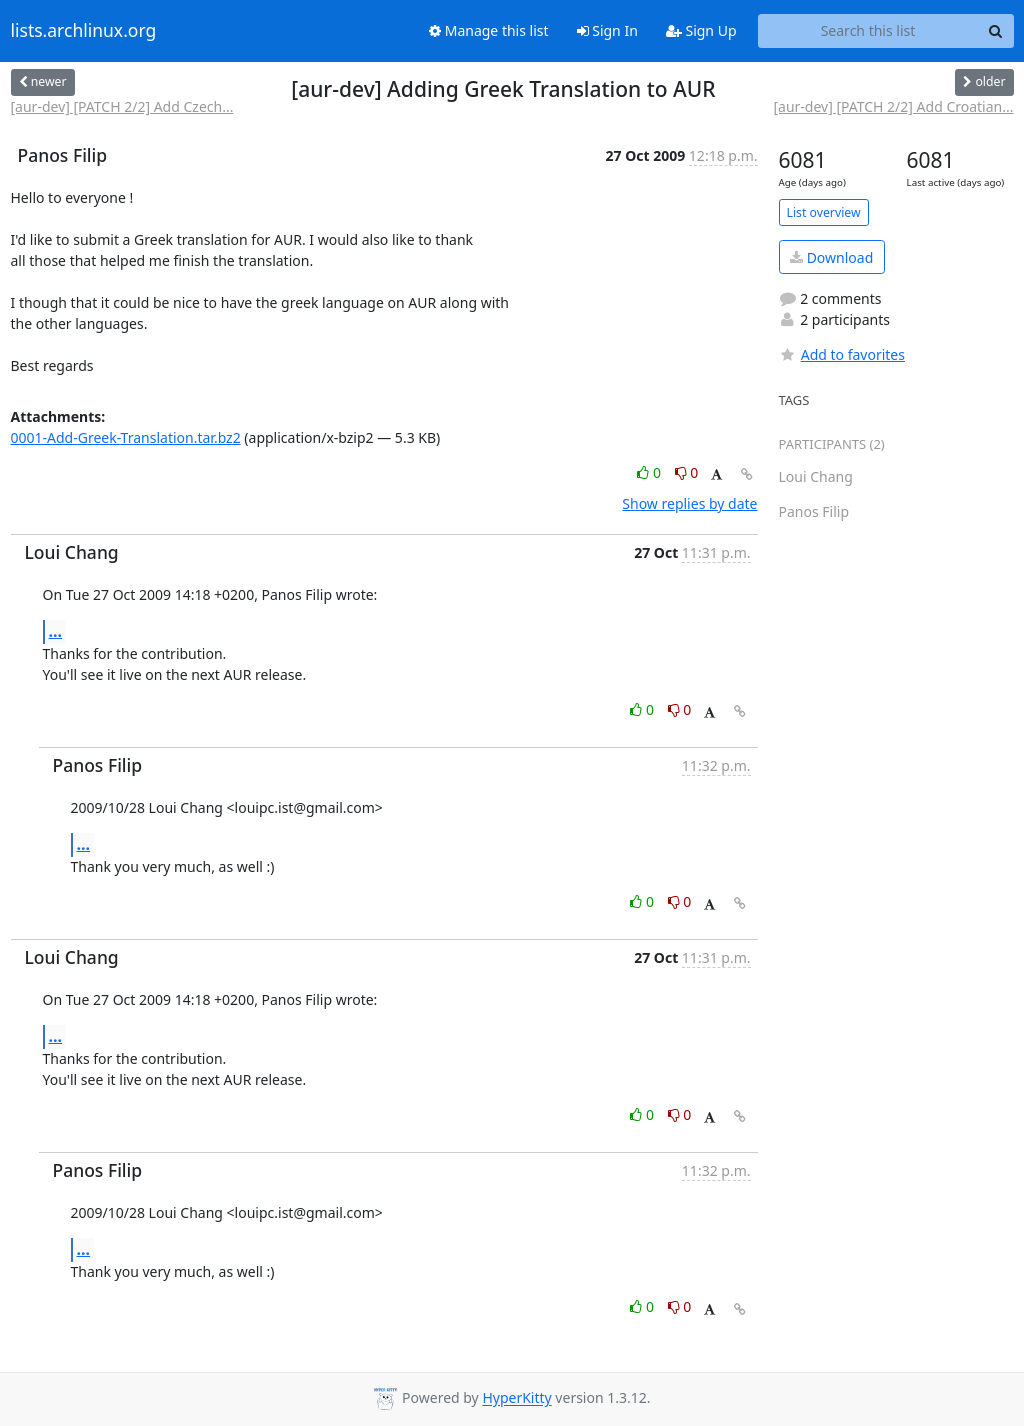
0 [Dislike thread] (687, 472)
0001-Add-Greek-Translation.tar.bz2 (126, 437)
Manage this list (489, 30)
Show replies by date (689, 503)
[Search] (996, 31)
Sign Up (701, 30)
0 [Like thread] (650, 472)
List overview (824, 212)
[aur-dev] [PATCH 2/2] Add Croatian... (893, 106)
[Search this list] (868, 31)
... (56, 631)
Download (831, 257)
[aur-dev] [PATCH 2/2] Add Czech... (122, 106)
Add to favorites (842, 354)
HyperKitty (516, 1398)
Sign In (607, 30)
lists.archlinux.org (84, 31)
